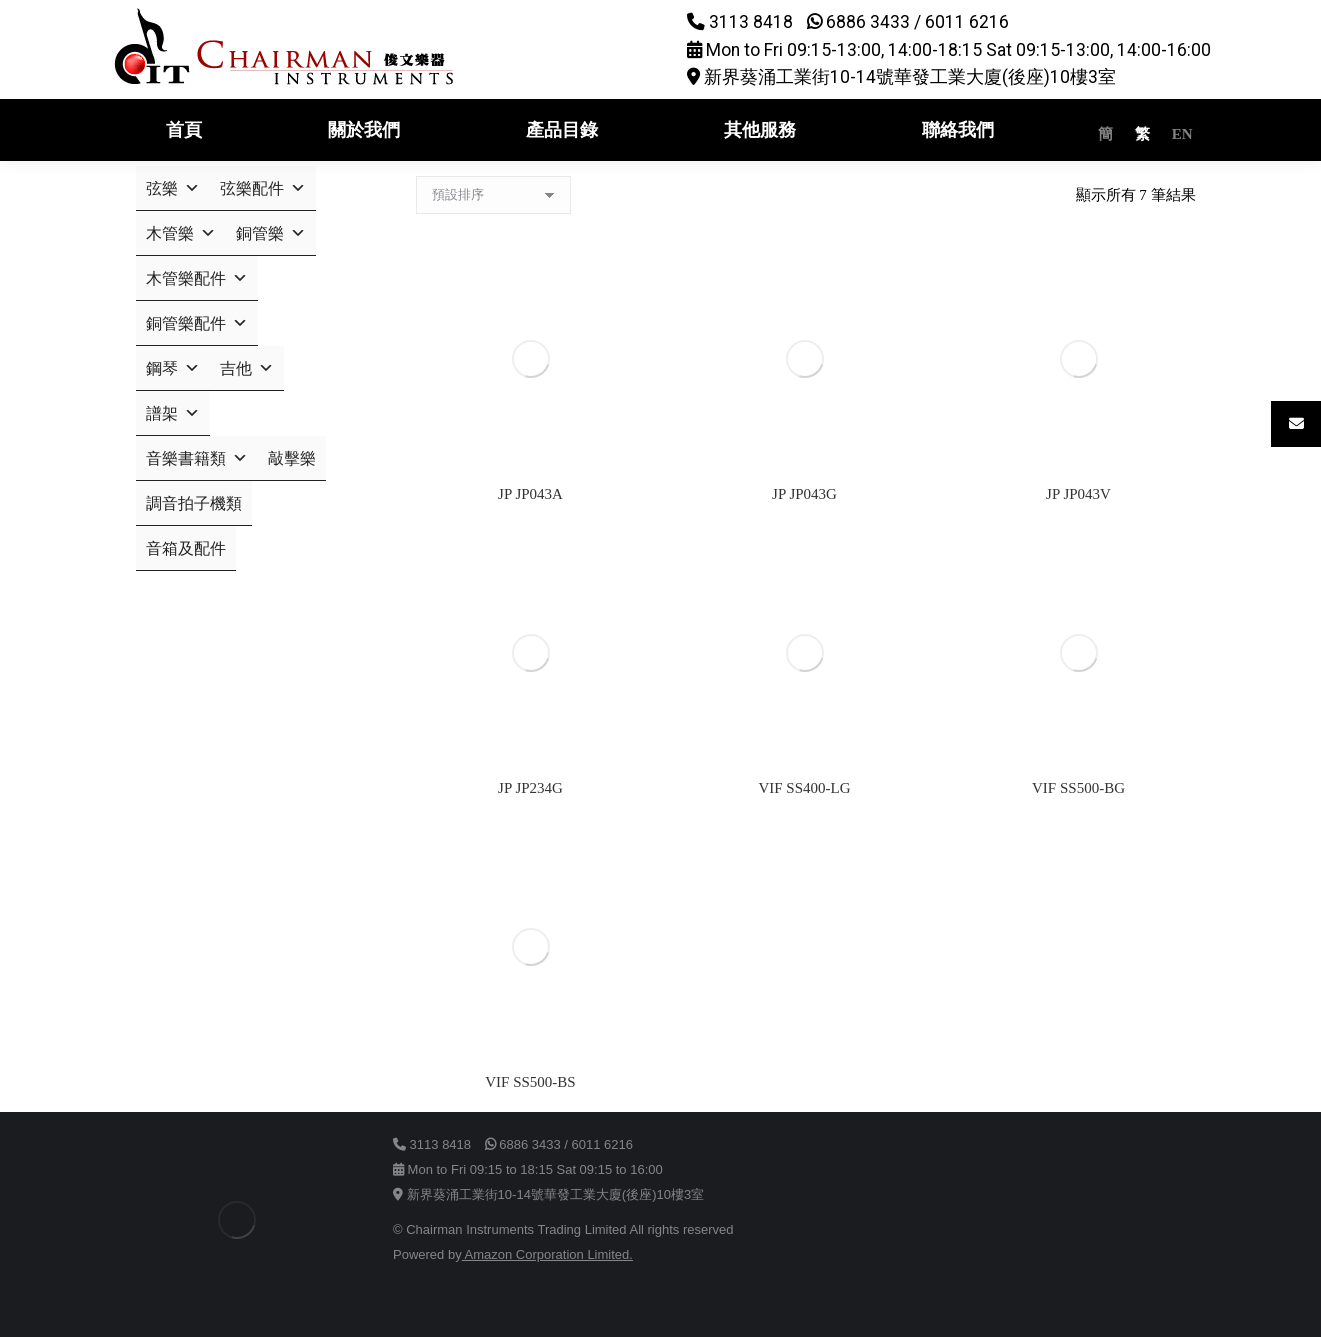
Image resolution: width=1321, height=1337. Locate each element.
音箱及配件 (186, 548)
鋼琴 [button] (173, 368)
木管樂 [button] (181, 233)
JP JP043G (804, 494)
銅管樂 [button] (271, 233)
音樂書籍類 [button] (197, 458)
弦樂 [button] (173, 188)
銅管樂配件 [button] (197, 323)
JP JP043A (530, 494)
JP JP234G (530, 788)
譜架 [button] (173, 413)
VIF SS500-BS (530, 1082)
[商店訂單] (493, 195)
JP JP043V (1078, 494)
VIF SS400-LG (804, 788)
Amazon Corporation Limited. (547, 1254)
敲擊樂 (292, 458)
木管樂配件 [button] (197, 278)
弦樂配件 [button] (263, 188)
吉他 (247, 368)
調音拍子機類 (194, 503)
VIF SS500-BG (1078, 788)
